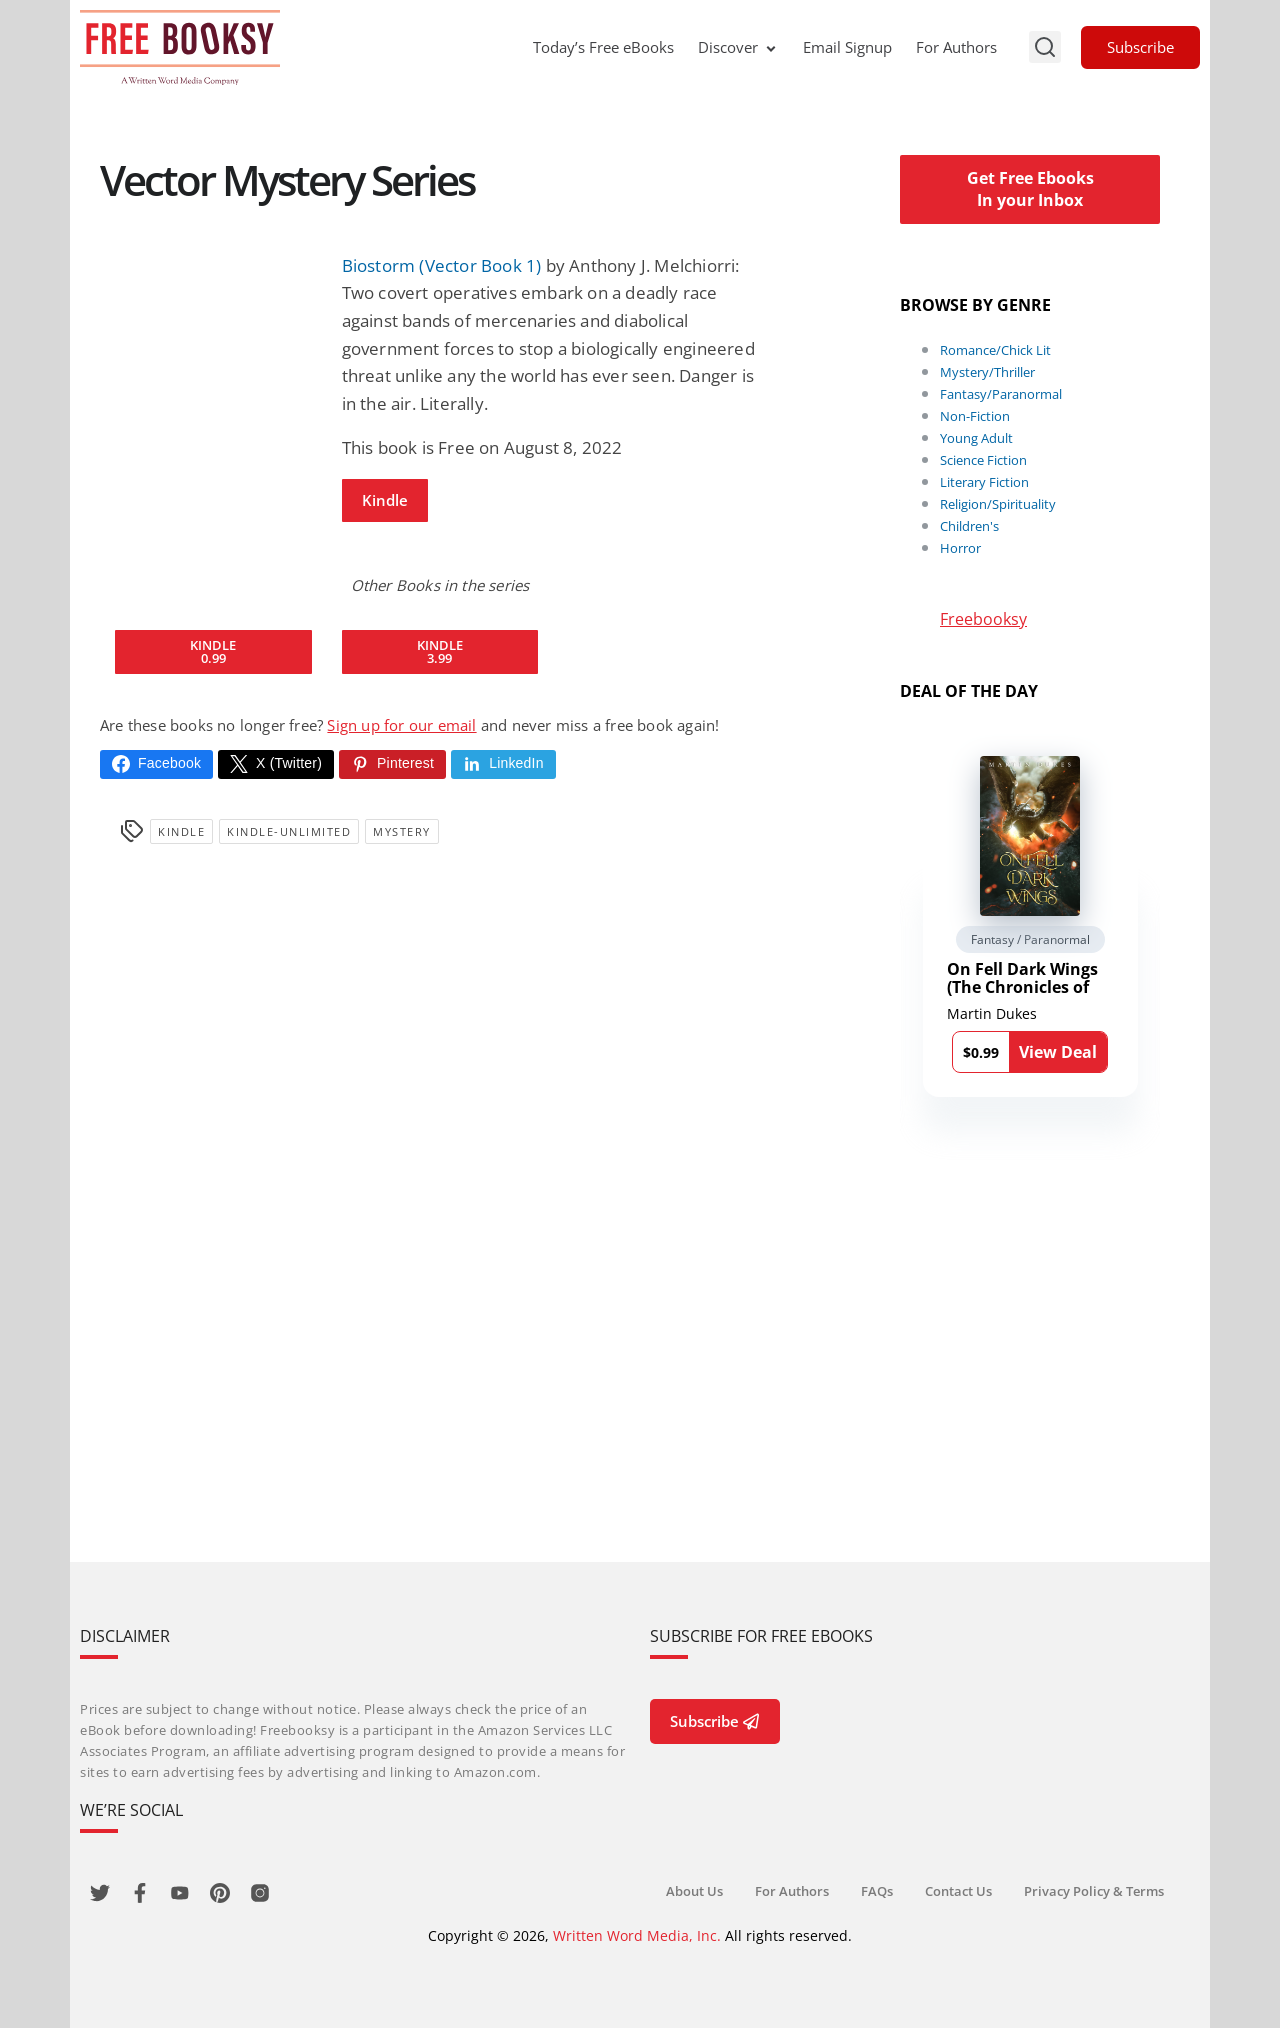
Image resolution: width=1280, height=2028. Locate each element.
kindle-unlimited (289, 831)
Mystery (402, 831)
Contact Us (958, 1891)
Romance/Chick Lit (995, 350)
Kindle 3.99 (440, 651)
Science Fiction (983, 460)
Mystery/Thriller (987, 372)
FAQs (877, 1891)
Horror (960, 548)
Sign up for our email (401, 725)
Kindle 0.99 (213, 651)
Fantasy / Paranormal (1030, 939)
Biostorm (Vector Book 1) (442, 265)
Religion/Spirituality (998, 504)
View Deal (1058, 1052)
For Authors (956, 47)
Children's (969, 526)
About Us (694, 1891)
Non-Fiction (975, 416)
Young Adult (976, 438)
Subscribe (1140, 47)
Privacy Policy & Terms (1094, 1891)
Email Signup (847, 47)
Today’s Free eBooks (603, 47)
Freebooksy (983, 619)
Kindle (385, 500)
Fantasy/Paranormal (1001, 394)
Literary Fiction (984, 482)
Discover (738, 47)
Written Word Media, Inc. (637, 1935)
